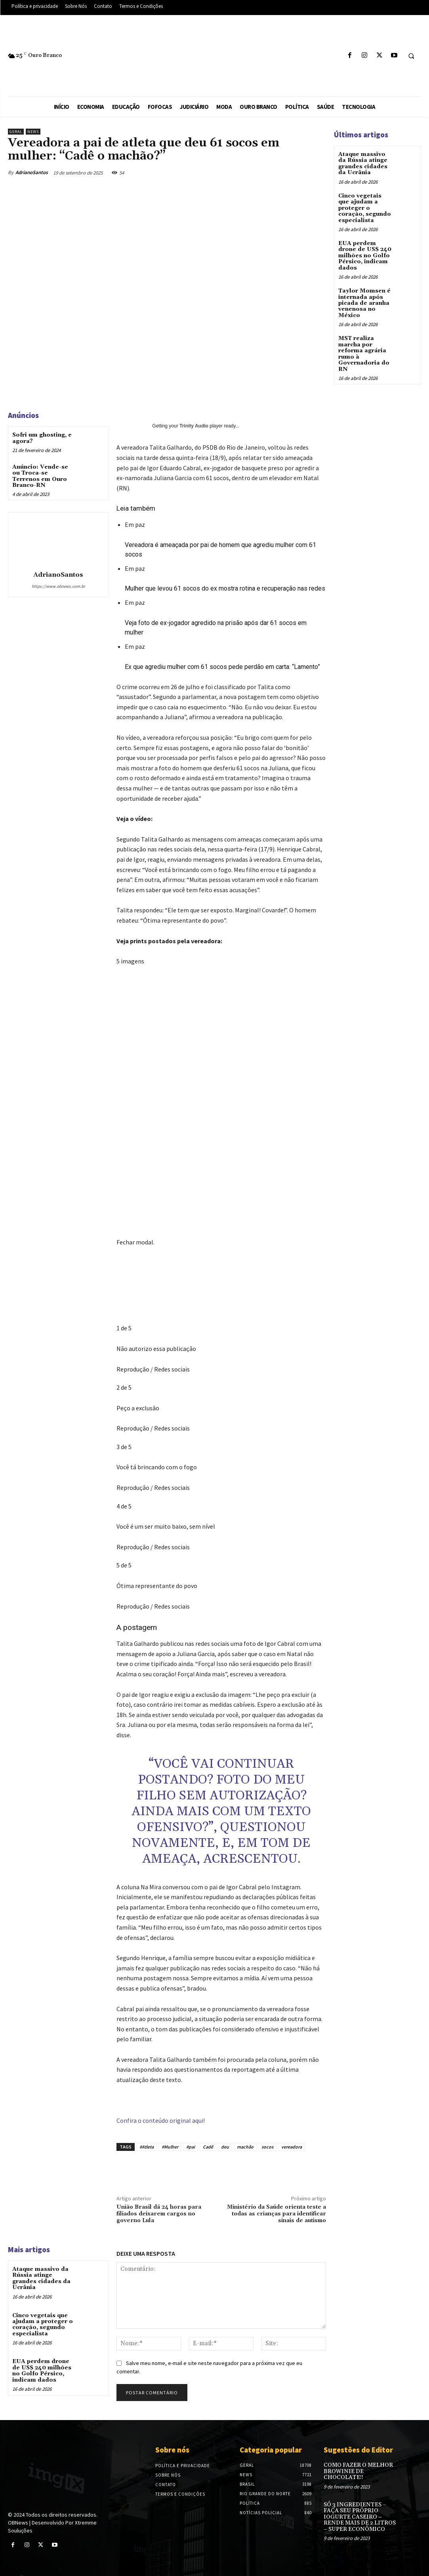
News (33, 132)
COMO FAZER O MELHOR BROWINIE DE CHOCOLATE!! (358, 2471)
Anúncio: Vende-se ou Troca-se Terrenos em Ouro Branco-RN (40, 476)
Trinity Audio (193, 426)
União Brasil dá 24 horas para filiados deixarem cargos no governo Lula (158, 2214)
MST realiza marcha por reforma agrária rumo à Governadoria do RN (363, 353)
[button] (411, 56)
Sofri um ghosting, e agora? (42, 438)
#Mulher (170, 2147)
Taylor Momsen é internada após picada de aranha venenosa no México (364, 303)
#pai (190, 2147)
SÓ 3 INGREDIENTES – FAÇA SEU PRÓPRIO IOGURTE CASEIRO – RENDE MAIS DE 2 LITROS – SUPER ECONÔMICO (360, 2517)
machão (245, 2147)
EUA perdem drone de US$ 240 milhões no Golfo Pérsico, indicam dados (41, 2370)
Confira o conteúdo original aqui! (160, 2120)
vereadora (291, 2147)
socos (267, 2147)
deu (225, 2147)
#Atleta (146, 2147)
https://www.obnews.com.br (58, 586)
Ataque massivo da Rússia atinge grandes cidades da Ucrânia (41, 2278)
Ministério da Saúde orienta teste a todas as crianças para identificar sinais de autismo (276, 2214)
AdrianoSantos (31, 172)
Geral (16, 132)
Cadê (208, 2147)
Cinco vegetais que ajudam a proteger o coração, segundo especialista (42, 2324)
